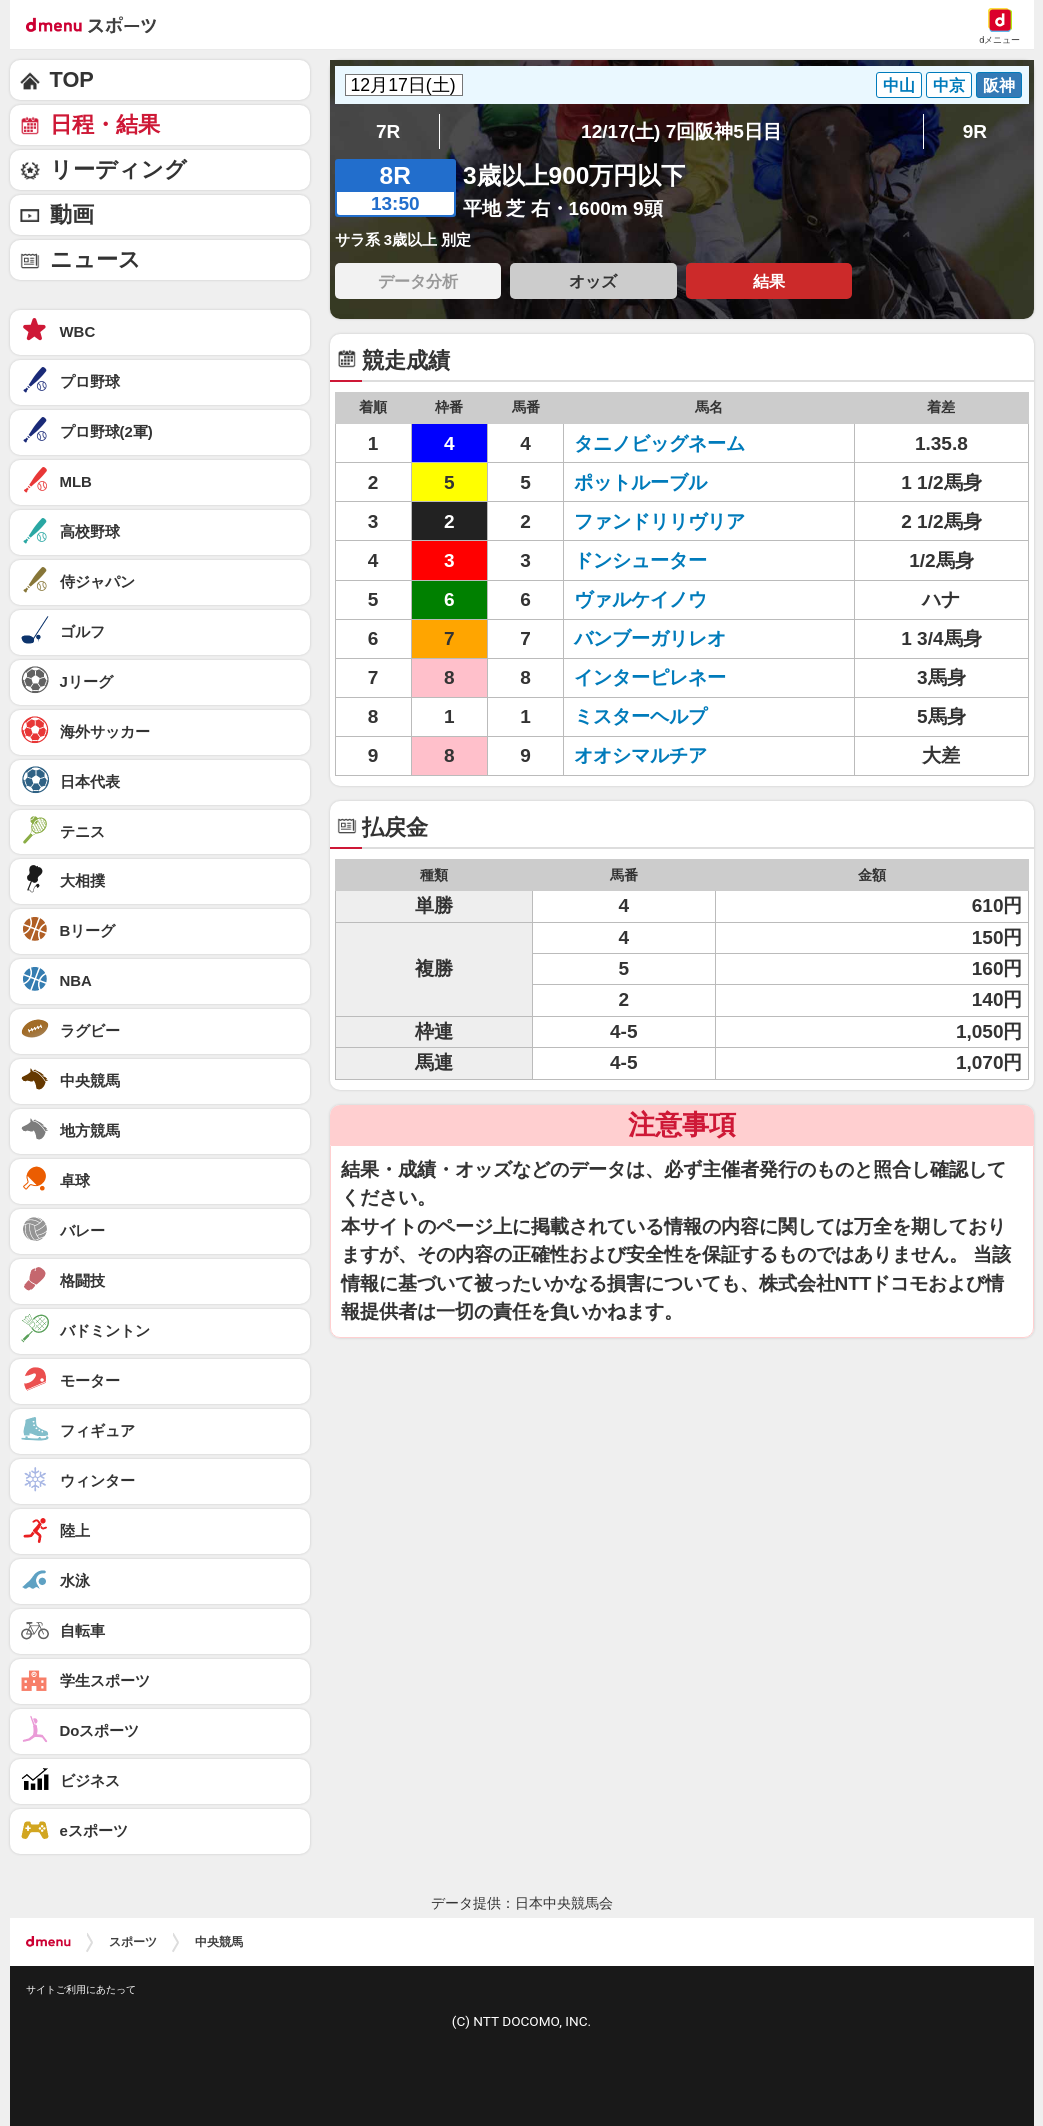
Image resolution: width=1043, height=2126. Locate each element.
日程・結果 (105, 124)
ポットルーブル (640, 482)
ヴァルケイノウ (640, 599)
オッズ (593, 281)
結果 (769, 281)
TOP (72, 79)
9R (975, 131)
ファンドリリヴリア (659, 521)
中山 (899, 85)
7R (388, 131)
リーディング (118, 169)
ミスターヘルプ (640, 716)
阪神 (999, 85)
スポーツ (133, 1942)
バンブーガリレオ (650, 638)
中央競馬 (219, 1942)
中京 (949, 85)
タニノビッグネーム (659, 443)
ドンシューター (640, 560)
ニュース (95, 259)
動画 (72, 214)
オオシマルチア (640, 755)
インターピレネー (650, 677)
